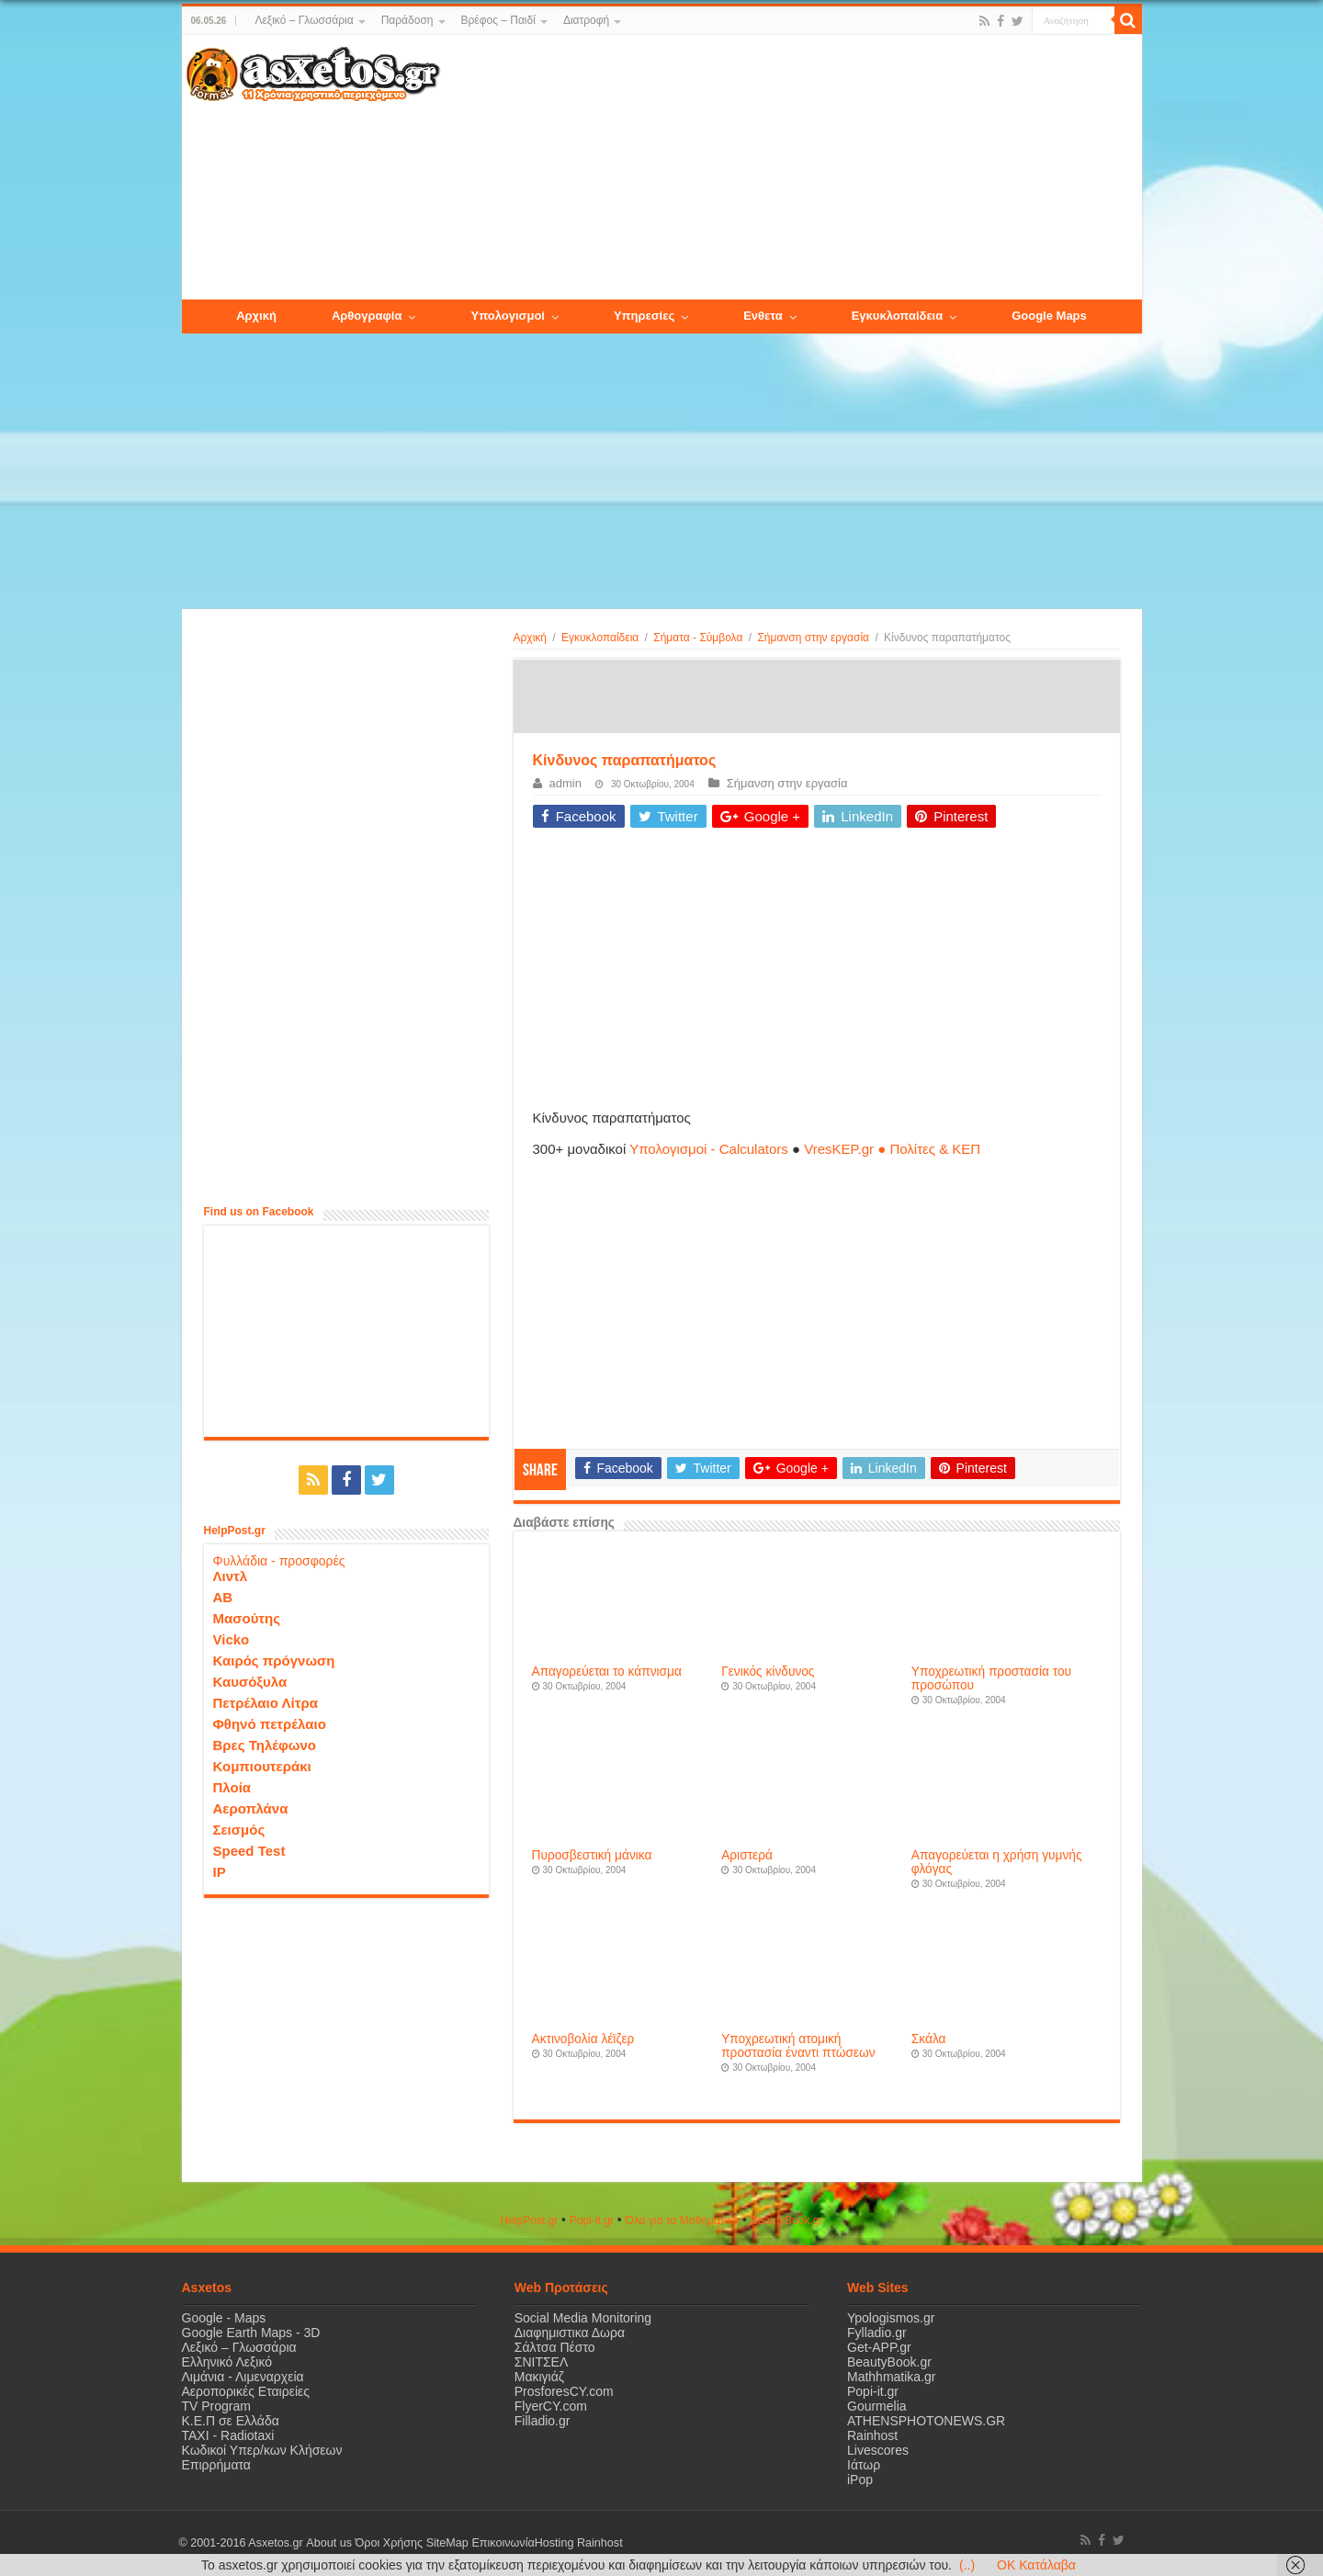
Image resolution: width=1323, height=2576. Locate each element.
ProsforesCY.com (564, 2391)
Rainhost (872, 2435)
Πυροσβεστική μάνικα (592, 1855)
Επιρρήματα (216, 2464)
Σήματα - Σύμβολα (697, 637)
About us (329, 2542)
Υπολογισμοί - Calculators (708, 1149)
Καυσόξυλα (250, 1681)
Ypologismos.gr (890, 2317)
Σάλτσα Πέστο (554, 2347)
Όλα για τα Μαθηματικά (683, 2220)
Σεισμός (239, 1829)
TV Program (216, 2406)
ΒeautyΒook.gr (787, 2220)
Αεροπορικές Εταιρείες (246, 2391)
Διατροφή (586, 20)
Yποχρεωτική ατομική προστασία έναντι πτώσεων (798, 2046)
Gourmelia (877, 2406)
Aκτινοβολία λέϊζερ (583, 2039)
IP (219, 1872)
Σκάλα (928, 2039)
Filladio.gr (542, 2420)
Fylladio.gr (877, 2332)
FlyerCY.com (550, 2406)
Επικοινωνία (502, 2542)
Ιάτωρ (863, 2464)
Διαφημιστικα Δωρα (569, 2332)
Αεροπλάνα (250, 1808)
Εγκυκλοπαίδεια (600, 637)
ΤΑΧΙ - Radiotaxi (228, 2435)
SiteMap (446, 2542)
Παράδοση (407, 20)
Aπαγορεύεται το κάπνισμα (607, 1671)
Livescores (878, 2450)
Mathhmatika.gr (891, 2376)
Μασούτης (247, 1618)
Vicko (231, 1639)
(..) (967, 2565)
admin (565, 783)
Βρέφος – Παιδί (498, 20)
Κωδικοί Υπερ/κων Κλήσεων (262, 2450)
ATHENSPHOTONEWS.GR (926, 2420)
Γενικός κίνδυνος (767, 1671)
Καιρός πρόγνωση (274, 1660)
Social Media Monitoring (582, 2317)
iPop (860, 2479)
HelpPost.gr (529, 2220)
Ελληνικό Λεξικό (227, 2362)
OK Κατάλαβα (1036, 2565)
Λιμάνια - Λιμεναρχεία (243, 2376)
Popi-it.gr (592, 2220)
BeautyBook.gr (889, 2362)
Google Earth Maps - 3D (251, 2332)
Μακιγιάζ (539, 2376)
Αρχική (530, 637)
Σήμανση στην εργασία (813, 637)
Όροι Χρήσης (389, 2542)
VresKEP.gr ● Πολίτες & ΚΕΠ (892, 1149)
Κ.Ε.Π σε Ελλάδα (230, 2420)
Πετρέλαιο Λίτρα (265, 1703)
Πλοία (232, 1787)
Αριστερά (747, 1855)
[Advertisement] (790, 168)
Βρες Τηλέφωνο (264, 1745)
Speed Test (249, 1851)
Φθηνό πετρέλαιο (269, 1724)
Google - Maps (224, 2317)
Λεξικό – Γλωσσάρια (303, 20)
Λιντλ (230, 1576)
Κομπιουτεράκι (262, 1766)
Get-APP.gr (879, 2347)
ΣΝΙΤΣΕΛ (541, 2362)
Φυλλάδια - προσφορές (279, 1561)
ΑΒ (223, 1597)
